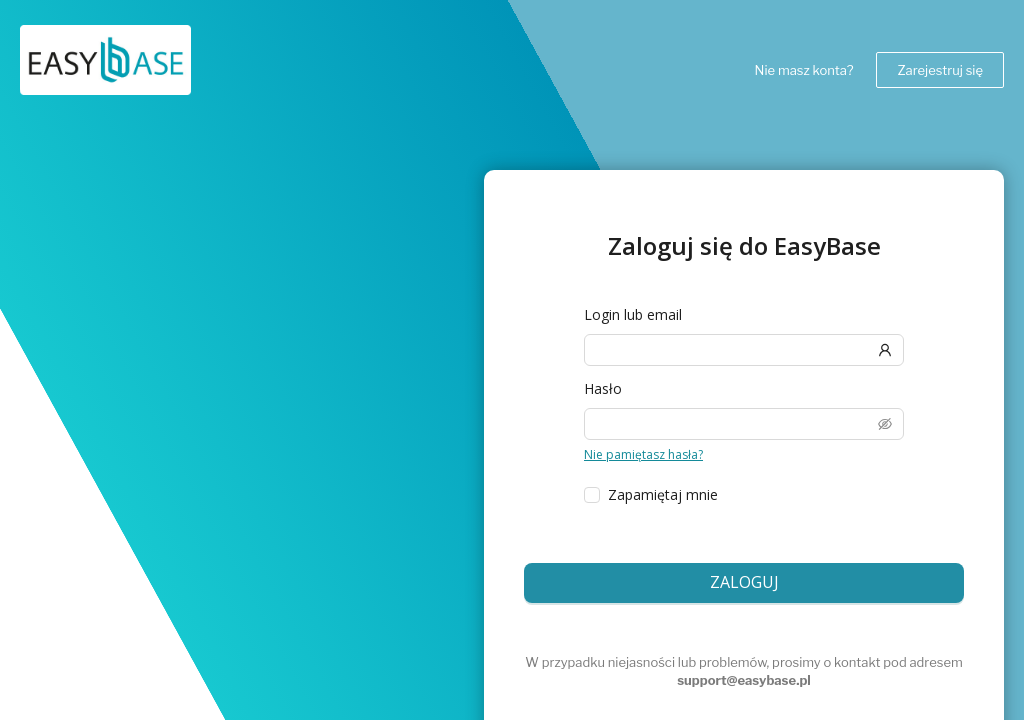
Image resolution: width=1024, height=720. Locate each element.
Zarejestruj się (940, 70)
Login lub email (631, 315)
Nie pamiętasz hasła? (641, 455)
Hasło (602, 389)
